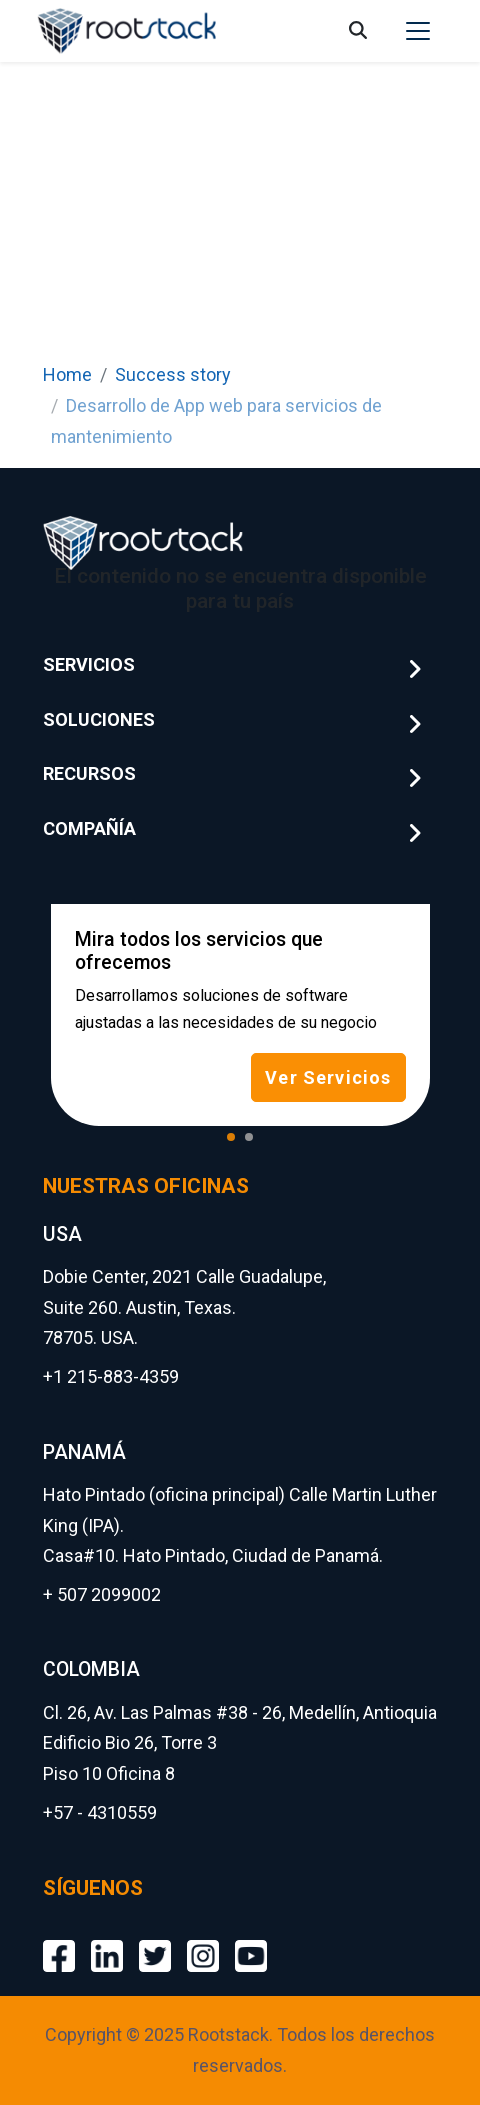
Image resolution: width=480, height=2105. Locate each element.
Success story (173, 374)
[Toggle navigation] (418, 31)
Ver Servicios (328, 1077)
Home (67, 374)
